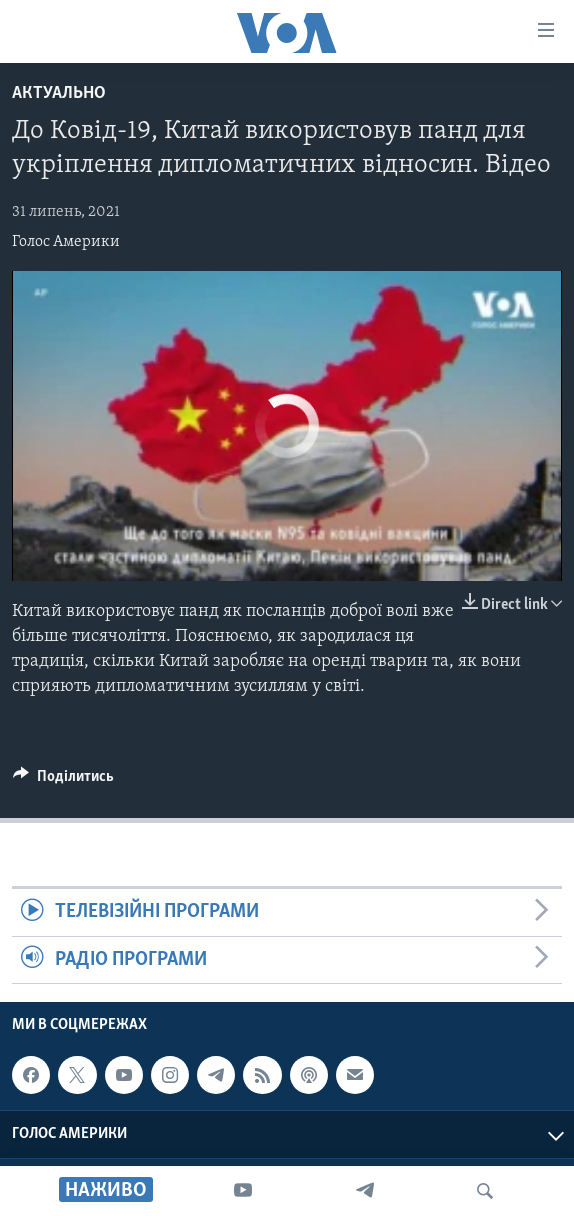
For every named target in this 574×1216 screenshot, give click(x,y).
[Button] (63, 781)
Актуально (59, 93)
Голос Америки (66, 242)
